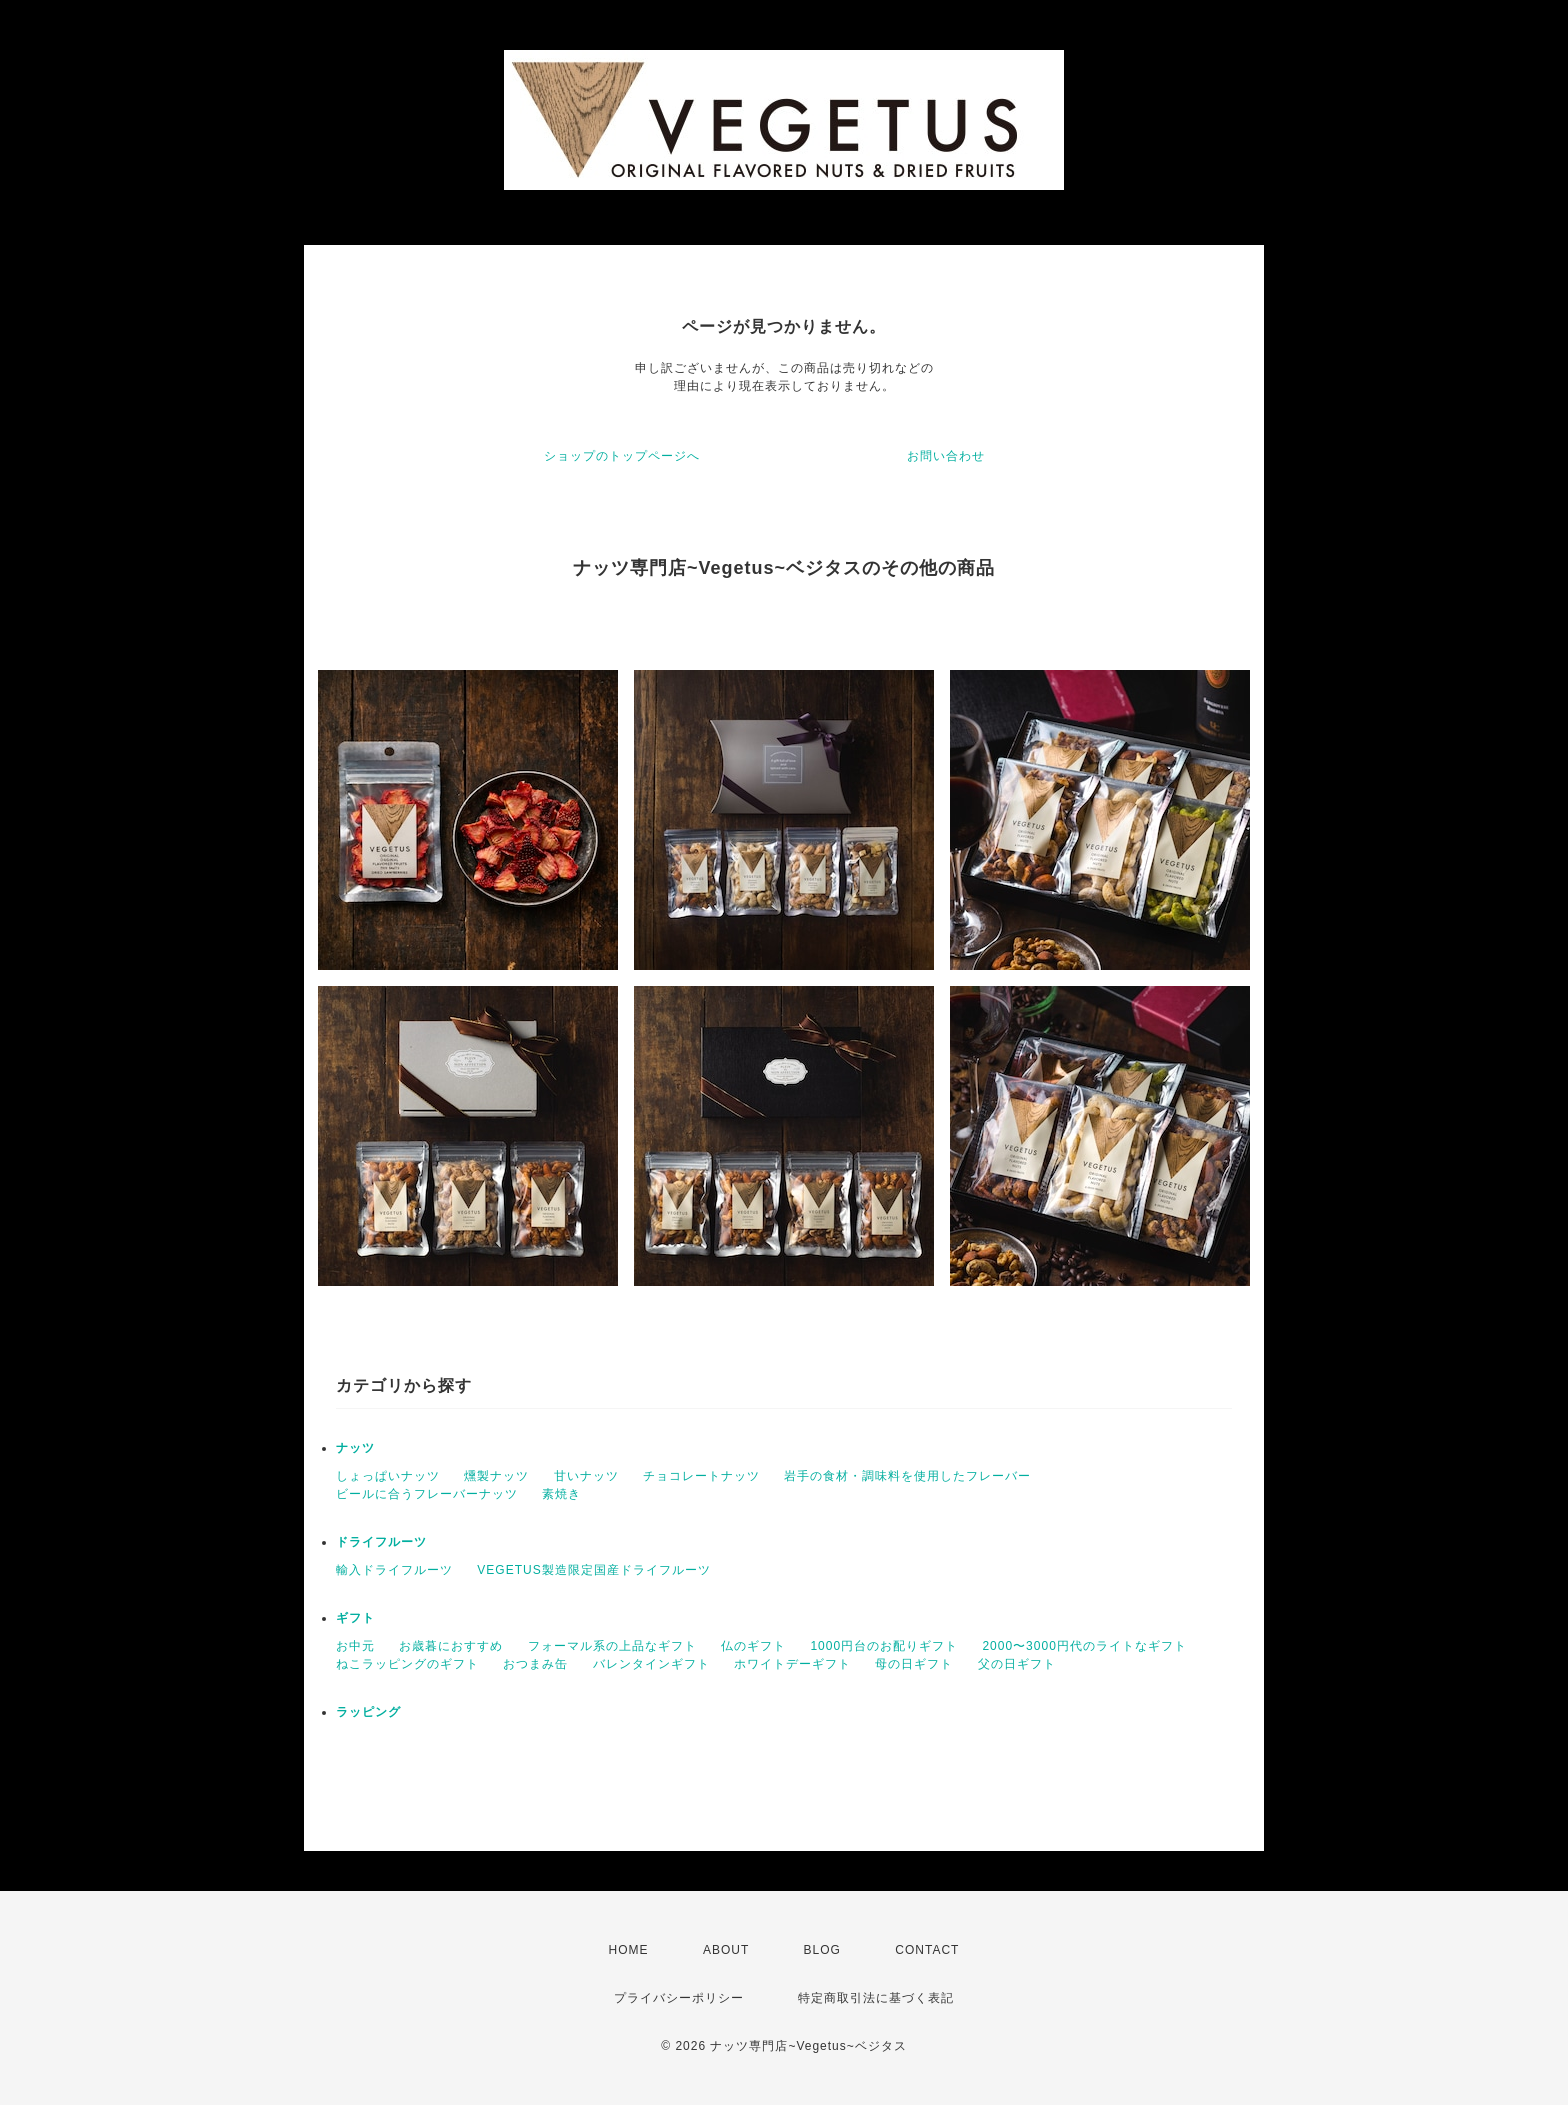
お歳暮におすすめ (451, 1646)
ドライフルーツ (381, 1542)
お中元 (355, 1646)
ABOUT (726, 1950)
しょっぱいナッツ (388, 1476)
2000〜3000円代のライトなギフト (1084, 1646)
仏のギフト (753, 1646)
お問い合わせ (946, 456)
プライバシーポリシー (679, 1998)
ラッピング (368, 1712)
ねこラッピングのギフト (407, 1664)
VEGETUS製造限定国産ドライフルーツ (593, 1570)
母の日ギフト (914, 1664)
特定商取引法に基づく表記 (876, 1998)
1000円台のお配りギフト (884, 1646)
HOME (629, 1950)
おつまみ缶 (535, 1664)
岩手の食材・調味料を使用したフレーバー (907, 1476)
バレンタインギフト (651, 1664)
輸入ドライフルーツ (394, 1570)
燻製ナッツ (496, 1476)
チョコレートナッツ (701, 1476)
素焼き (561, 1494)
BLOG (822, 1950)
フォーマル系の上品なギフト (612, 1646)
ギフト (355, 1618)
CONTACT (927, 1950)
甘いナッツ (586, 1476)
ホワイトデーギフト (792, 1664)
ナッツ (355, 1448)
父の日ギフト (1017, 1664)
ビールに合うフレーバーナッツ (427, 1494)
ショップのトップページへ (622, 456)
